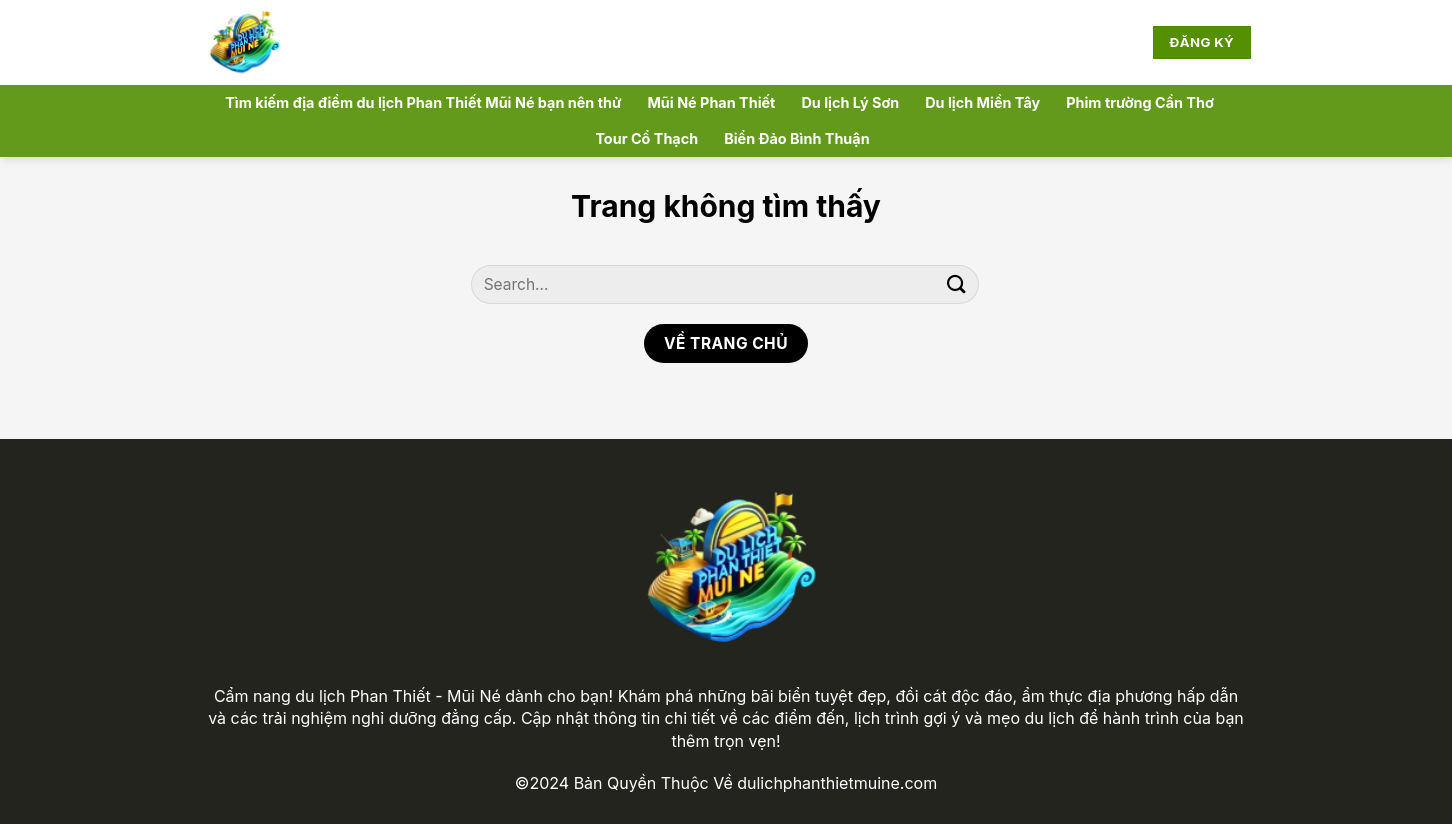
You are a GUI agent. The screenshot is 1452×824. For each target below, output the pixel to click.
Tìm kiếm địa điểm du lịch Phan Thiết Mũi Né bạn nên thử (423, 102)
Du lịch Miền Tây (982, 102)
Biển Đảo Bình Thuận (796, 138)
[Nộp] (957, 284)
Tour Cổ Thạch (646, 138)
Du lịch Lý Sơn (850, 102)
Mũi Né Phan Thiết (711, 102)
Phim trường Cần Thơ (1140, 102)
